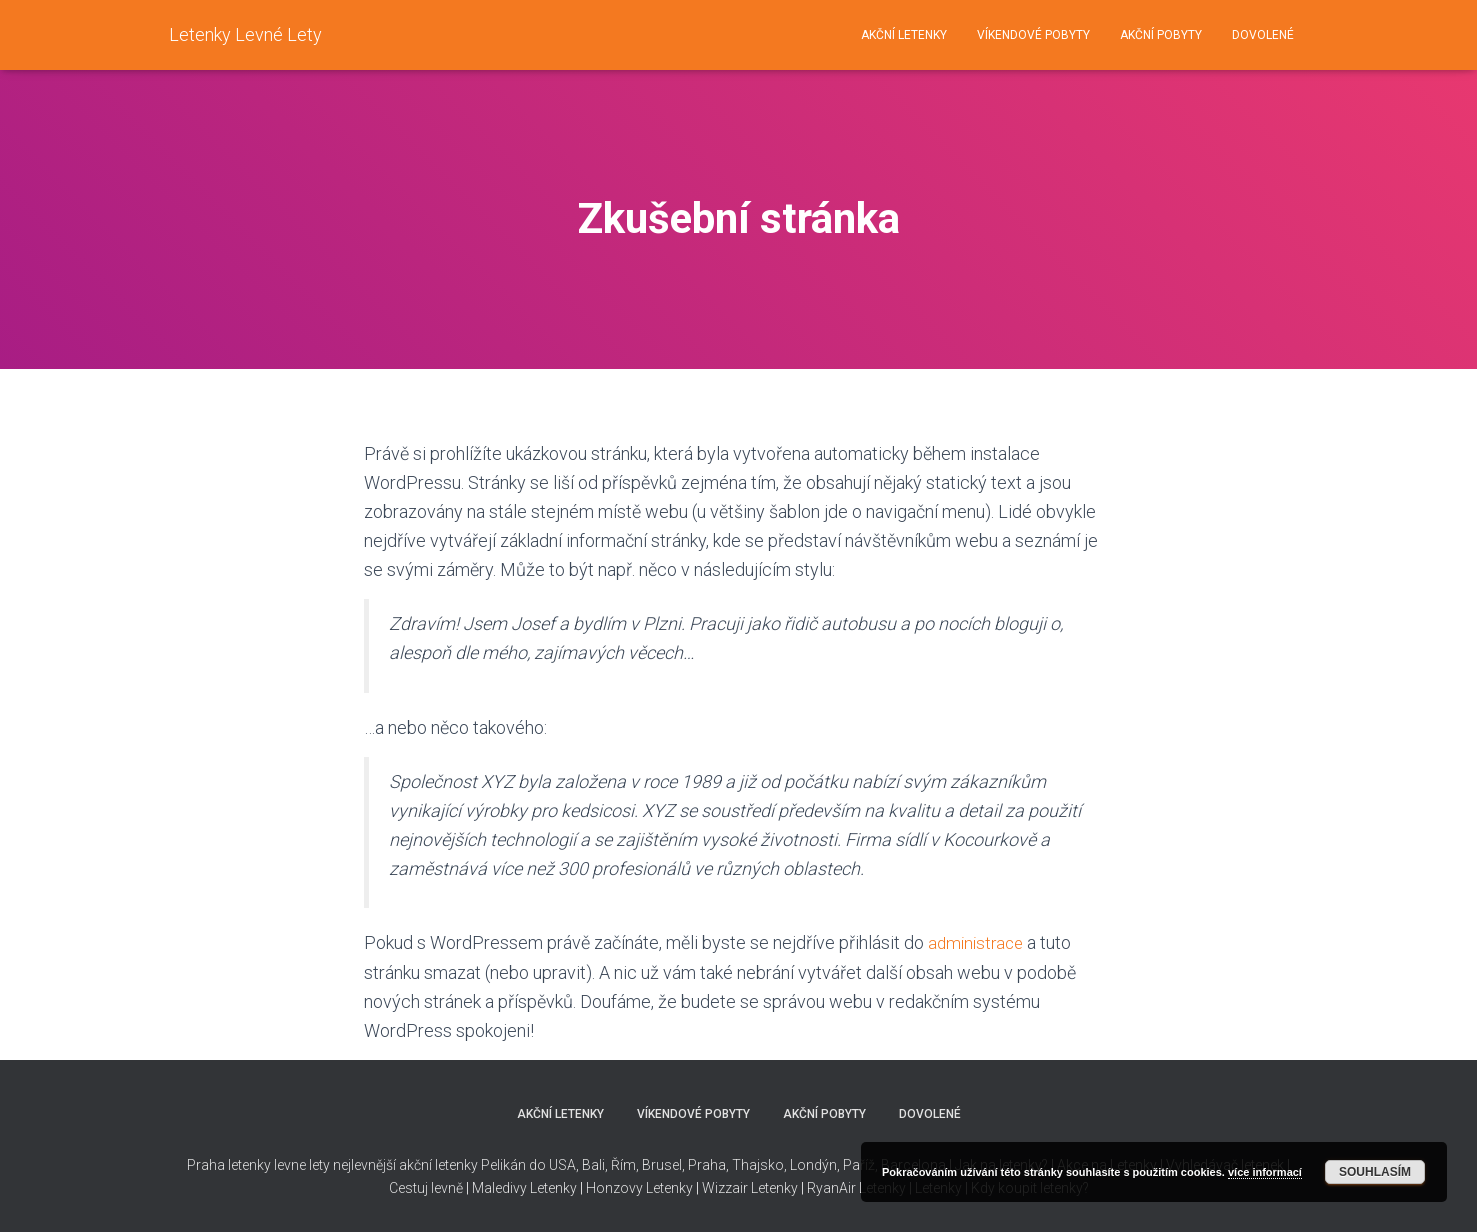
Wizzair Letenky (750, 1188)
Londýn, (813, 1165)
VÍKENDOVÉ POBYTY (1033, 35)
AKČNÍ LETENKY (904, 35)
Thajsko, (759, 1165)
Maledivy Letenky (524, 1188)
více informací (1265, 1172)
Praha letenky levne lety (258, 1165)
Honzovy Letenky (639, 1188)
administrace (978, 942)
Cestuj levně (426, 1188)
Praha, (707, 1165)
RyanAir (831, 1188)
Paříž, (859, 1165)
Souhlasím (1375, 1172)
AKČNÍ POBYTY (1161, 35)
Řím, (623, 1165)
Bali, (593, 1165)
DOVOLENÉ (1263, 35)
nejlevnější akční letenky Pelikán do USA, (456, 1165)
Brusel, (662, 1165)
